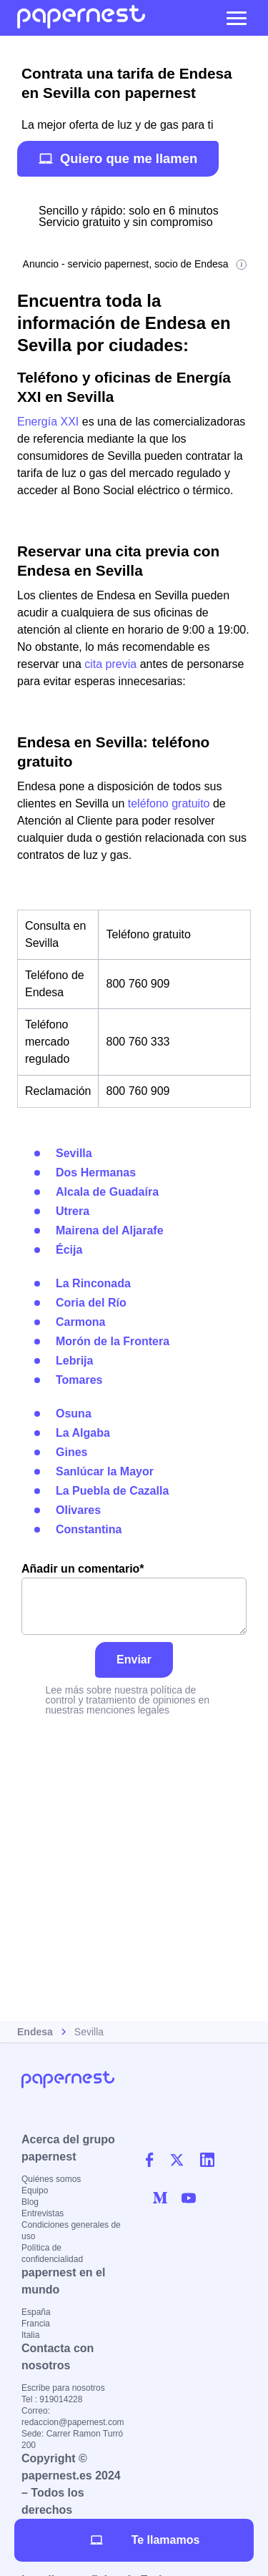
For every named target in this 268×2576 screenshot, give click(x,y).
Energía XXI (48, 422)
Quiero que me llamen (118, 158)
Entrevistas (42, 2213)
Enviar (134, 1659)
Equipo (34, 2191)
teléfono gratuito (169, 803)
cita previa (110, 664)
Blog (30, 2202)
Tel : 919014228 (51, 2399)
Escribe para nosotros (63, 2388)
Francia (35, 2324)
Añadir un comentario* (134, 1599)
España (36, 2312)
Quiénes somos (51, 2179)
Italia (30, 2335)
